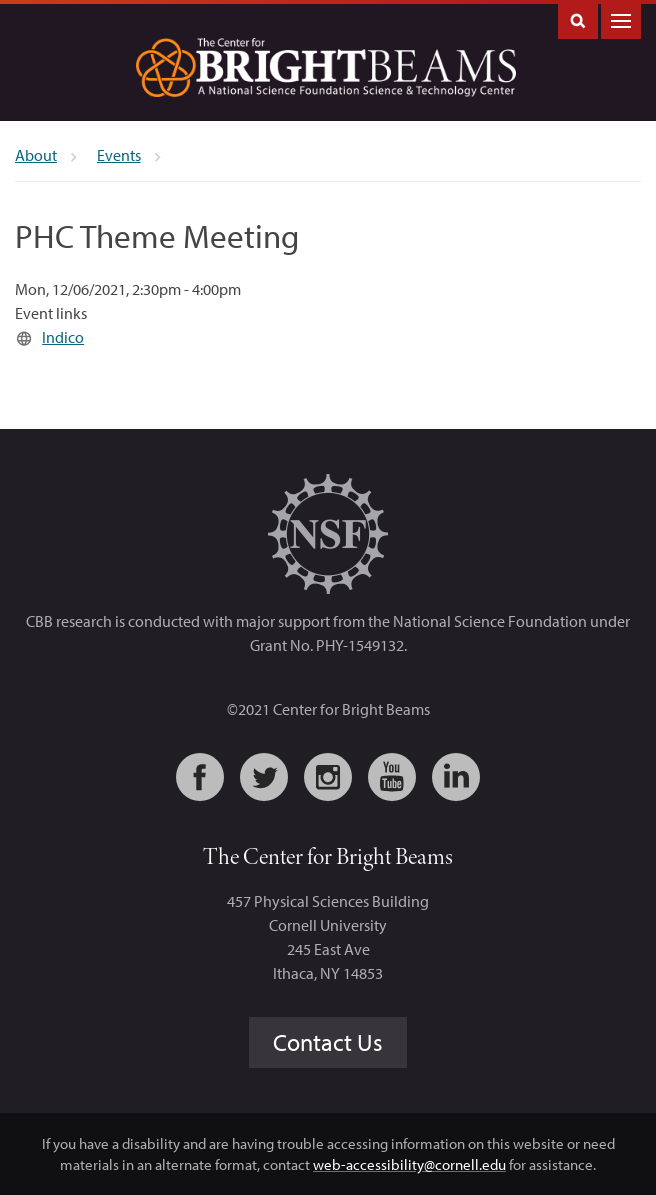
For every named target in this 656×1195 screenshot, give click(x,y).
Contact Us (328, 1042)
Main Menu (621, 19)
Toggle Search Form (578, 19)
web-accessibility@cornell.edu (409, 1164)
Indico (63, 337)
